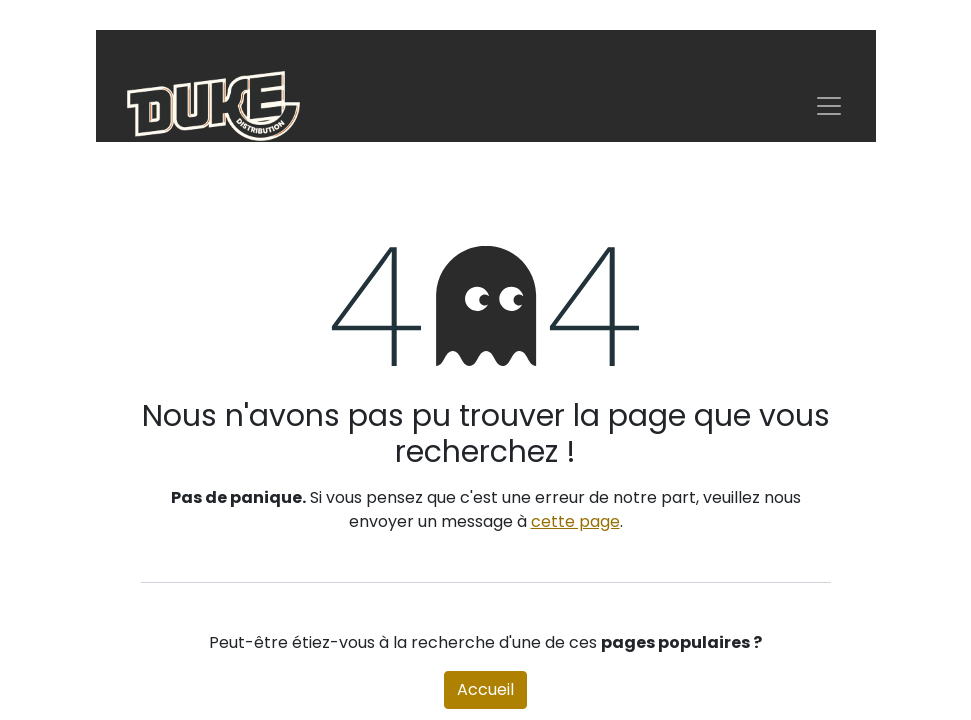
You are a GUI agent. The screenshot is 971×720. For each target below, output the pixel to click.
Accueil (485, 689)
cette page (575, 521)
